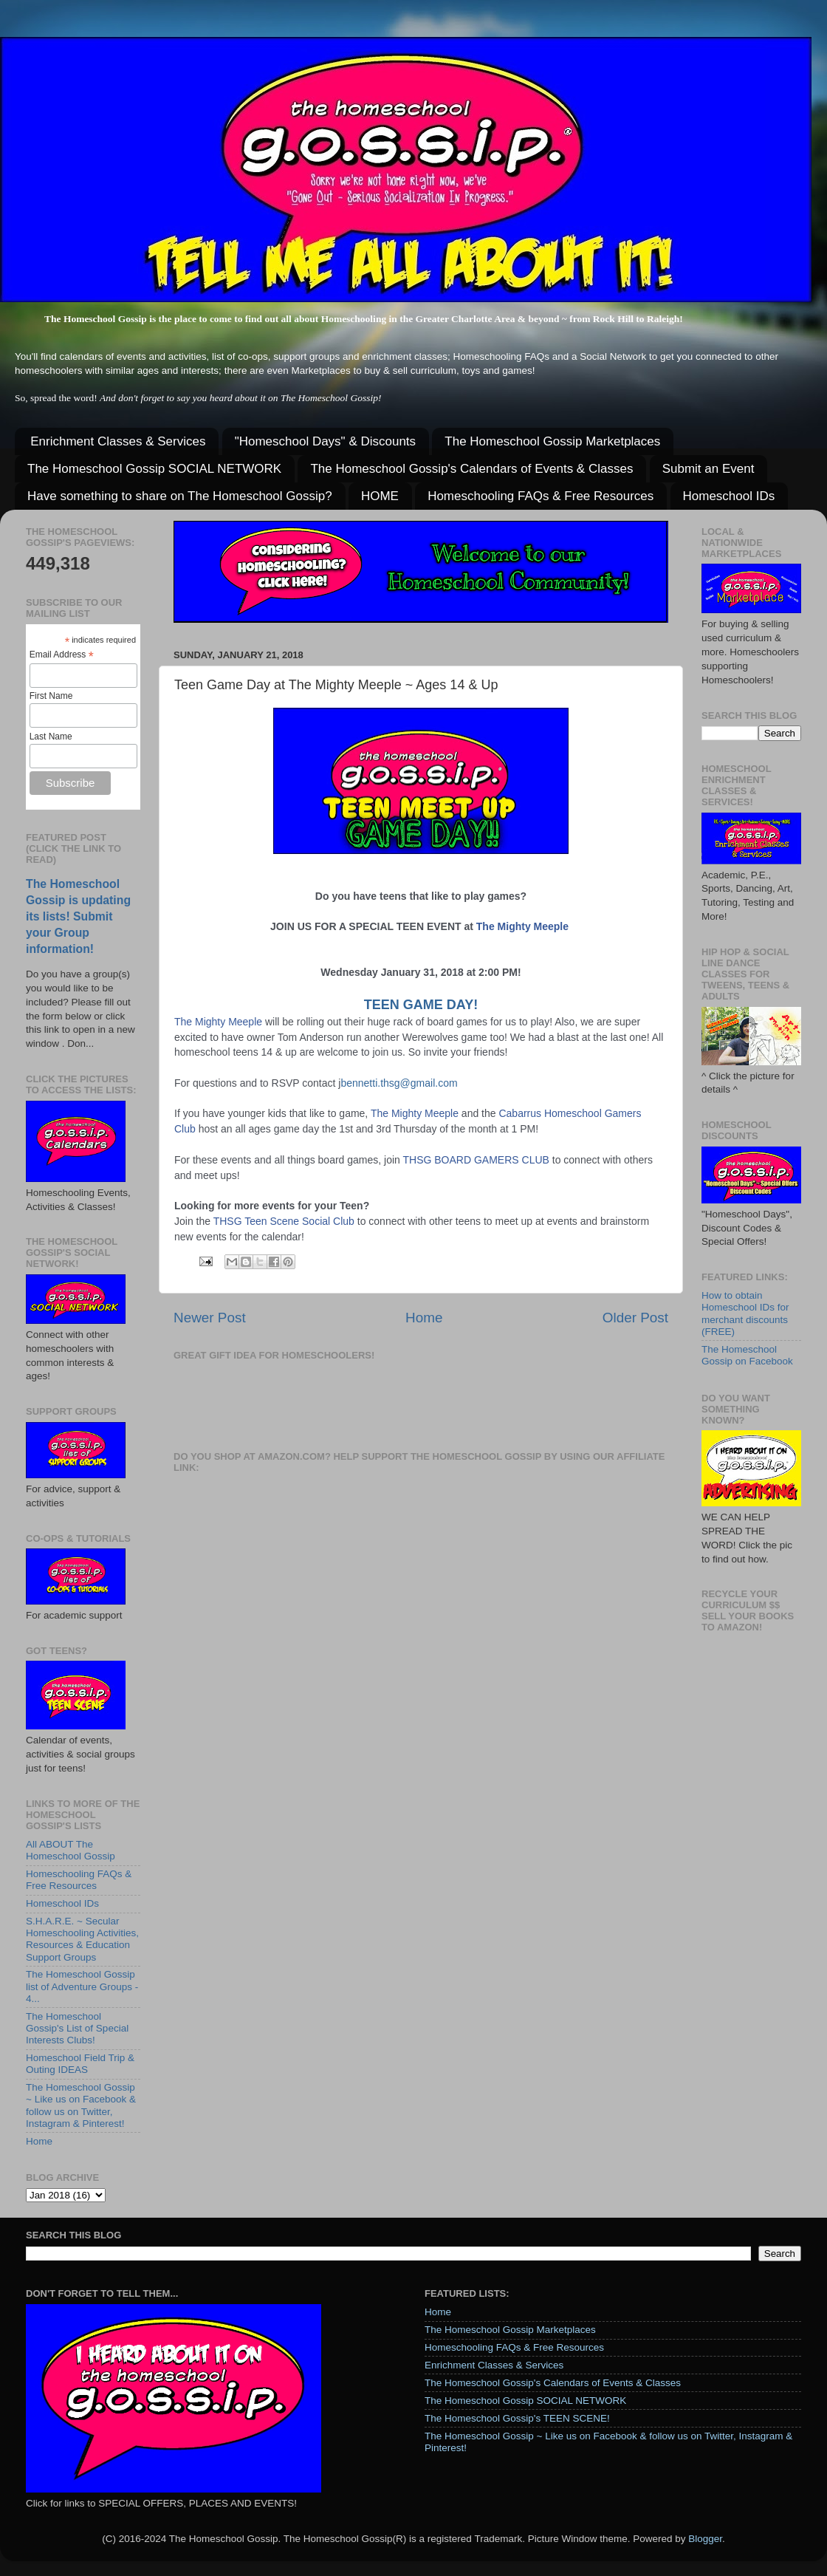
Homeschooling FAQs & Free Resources (540, 496)
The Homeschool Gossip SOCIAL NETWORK (154, 469)
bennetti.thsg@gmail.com (398, 1083)
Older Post (635, 1317)
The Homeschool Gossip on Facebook (747, 1355)
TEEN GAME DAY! (421, 1004)
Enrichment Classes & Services (117, 441)
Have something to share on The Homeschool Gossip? (179, 496)
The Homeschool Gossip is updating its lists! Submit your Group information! (78, 916)
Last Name (51, 736)
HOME (380, 496)
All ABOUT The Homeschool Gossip (70, 1850)
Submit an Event (708, 469)
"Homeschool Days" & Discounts (325, 441)
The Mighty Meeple (522, 926)
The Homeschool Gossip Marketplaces (552, 441)
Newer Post (210, 1317)
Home (423, 1317)
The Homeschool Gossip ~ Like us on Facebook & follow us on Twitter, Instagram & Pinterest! (81, 2105)
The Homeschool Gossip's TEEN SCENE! (517, 2418)
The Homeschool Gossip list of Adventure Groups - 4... (82, 1986)
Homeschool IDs (729, 496)
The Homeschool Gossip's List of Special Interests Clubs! (77, 2028)
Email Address (62, 655)
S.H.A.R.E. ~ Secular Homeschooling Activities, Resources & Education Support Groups (82, 1939)
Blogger (705, 2538)
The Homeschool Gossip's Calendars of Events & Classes (471, 469)
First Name (51, 696)
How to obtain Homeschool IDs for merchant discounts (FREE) (745, 1313)
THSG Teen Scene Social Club (283, 1221)
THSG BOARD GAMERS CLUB (476, 1160)
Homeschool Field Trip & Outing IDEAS (80, 2063)
